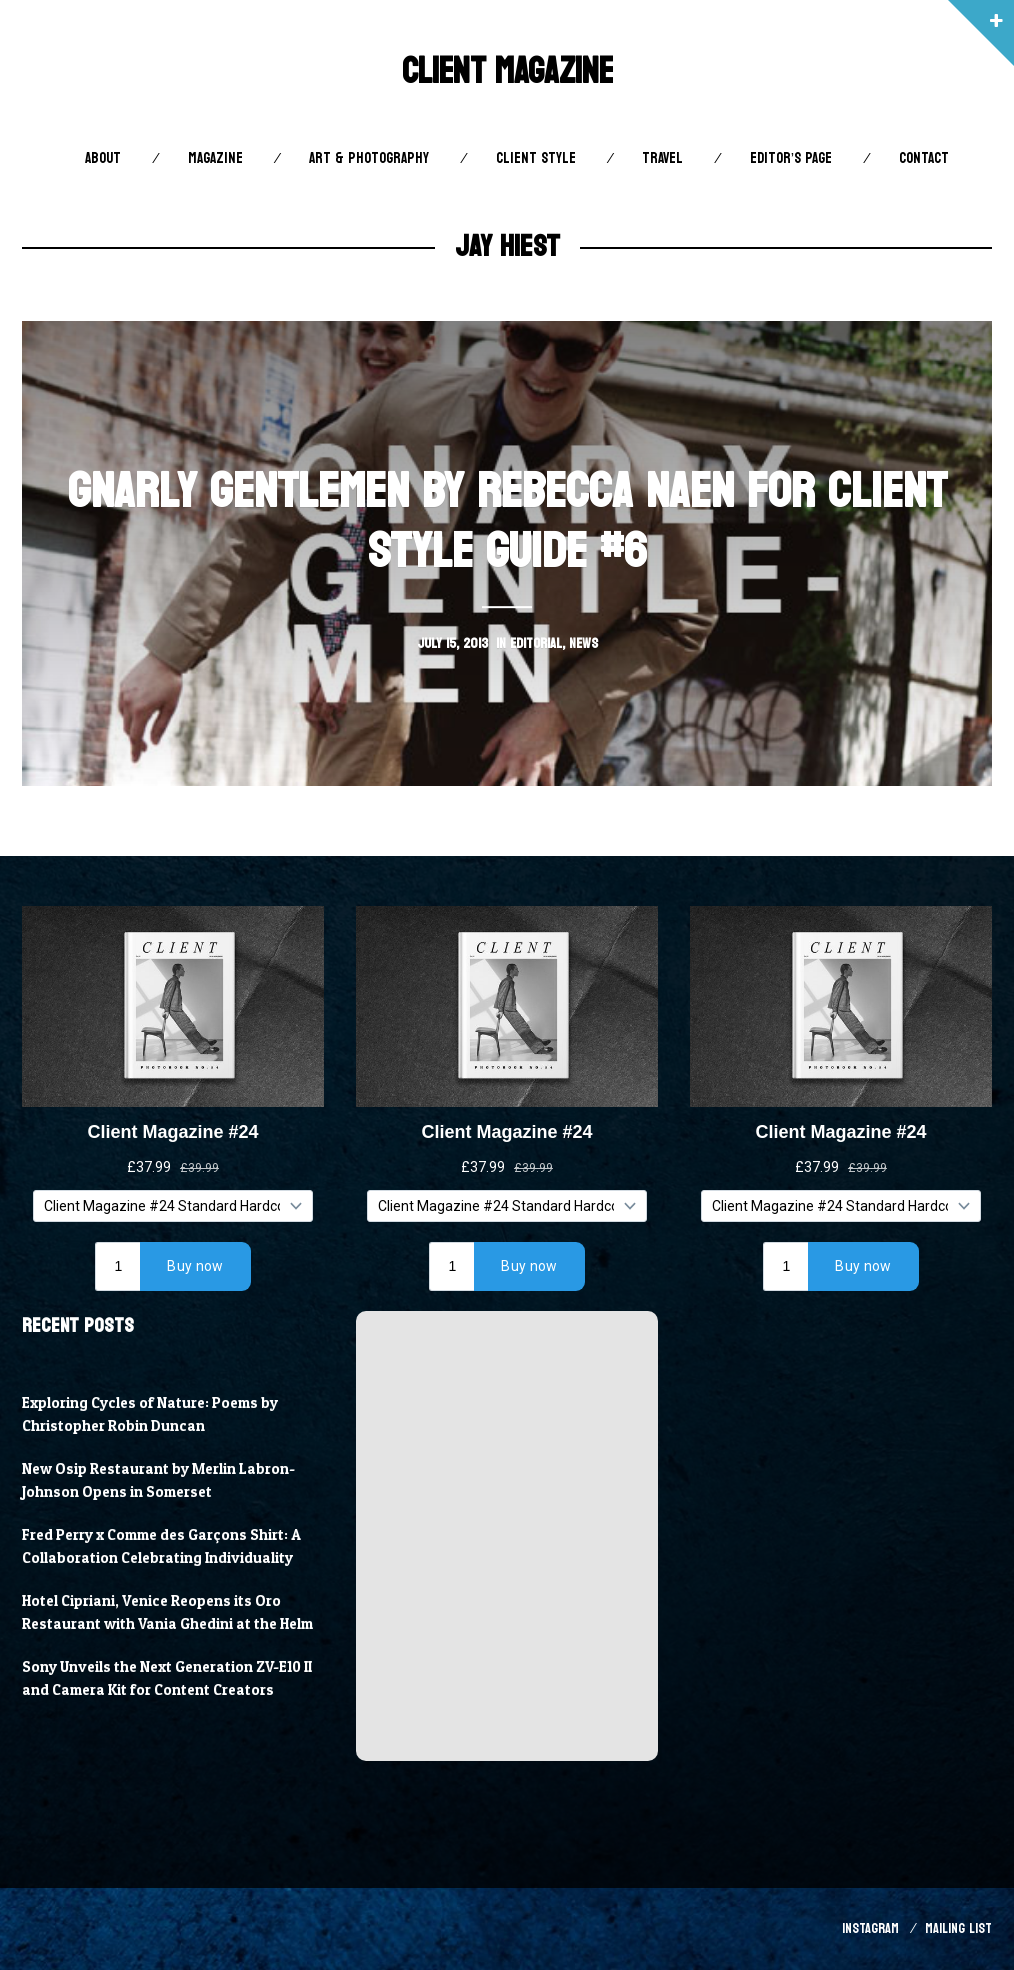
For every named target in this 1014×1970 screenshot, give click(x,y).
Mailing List (958, 1928)
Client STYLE (536, 158)
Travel (662, 158)
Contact (924, 158)
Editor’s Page (791, 158)
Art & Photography (369, 158)
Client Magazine (507, 71)
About (103, 158)
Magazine (215, 158)
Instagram (870, 1928)
